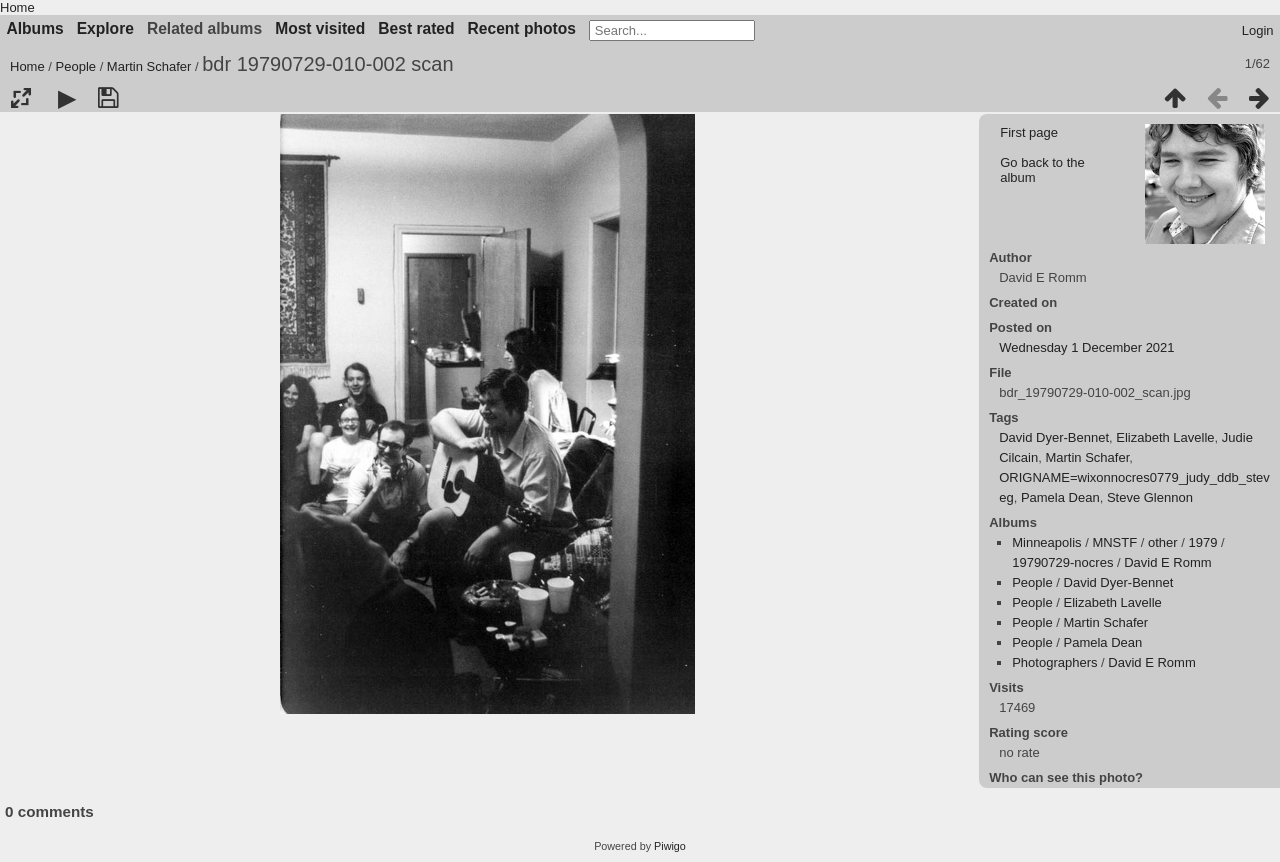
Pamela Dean (1060, 497)
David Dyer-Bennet (1054, 437)
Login (1258, 30)
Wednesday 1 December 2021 (1086, 347)
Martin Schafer (149, 66)
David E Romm (1167, 562)
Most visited (320, 28)
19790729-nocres (1062, 562)
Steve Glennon (1150, 497)
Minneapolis (1046, 542)
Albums (35, 28)
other (1163, 542)
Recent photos (522, 28)
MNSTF (1114, 542)
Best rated (416, 28)
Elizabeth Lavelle (1165, 437)
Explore (105, 28)
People (76, 66)
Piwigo (670, 846)
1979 (1203, 542)
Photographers (1054, 662)
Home (17, 7)
